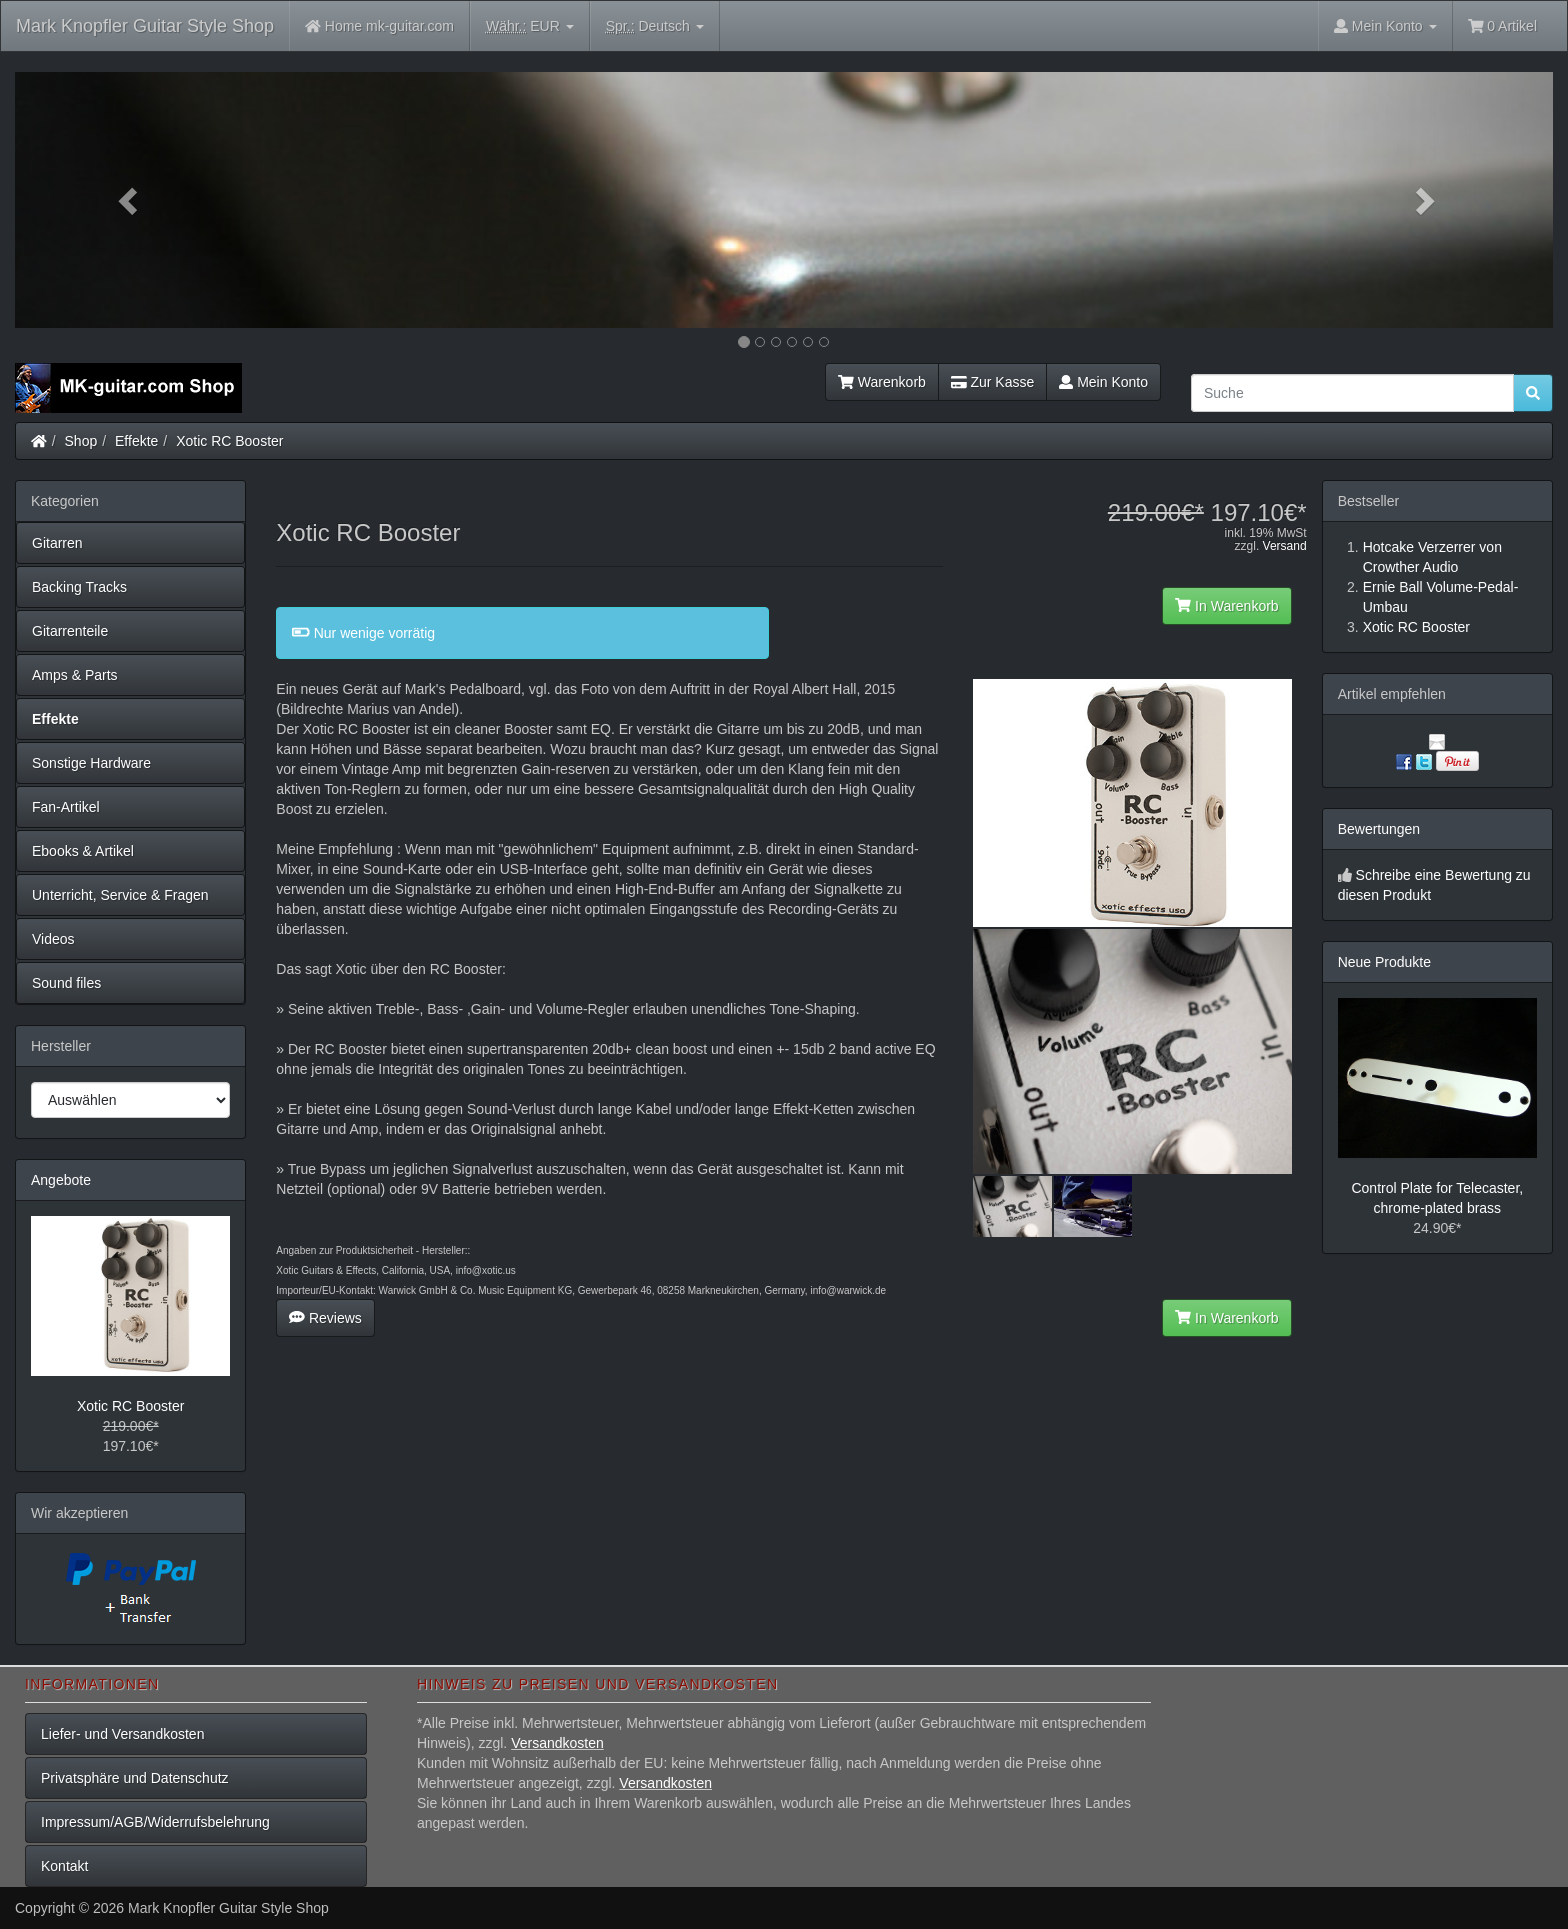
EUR (530, 26)
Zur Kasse (992, 382)
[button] (130, 200)
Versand (1285, 546)
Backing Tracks (79, 587)
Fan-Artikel (66, 807)
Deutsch (655, 26)
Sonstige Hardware (91, 763)
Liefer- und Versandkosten (122, 1734)
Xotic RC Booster (229, 441)
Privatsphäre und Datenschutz (135, 1778)
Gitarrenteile (70, 631)
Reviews (325, 1318)
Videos (53, 939)
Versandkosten (557, 1743)
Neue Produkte (1384, 962)
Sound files (66, 983)
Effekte (136, 441)
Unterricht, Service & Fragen (120, 895)
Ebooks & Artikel (83, 851)
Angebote (61, 1180)
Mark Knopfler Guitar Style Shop (145, 26)
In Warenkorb (1226, 606)
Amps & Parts (75, 675)
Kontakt (64, 1866)
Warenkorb (882, 382)
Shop (81, 441)
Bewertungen (1379, 829)
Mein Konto (1103, 382)
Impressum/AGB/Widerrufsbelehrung (155, 1822)
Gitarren (57, 543)
